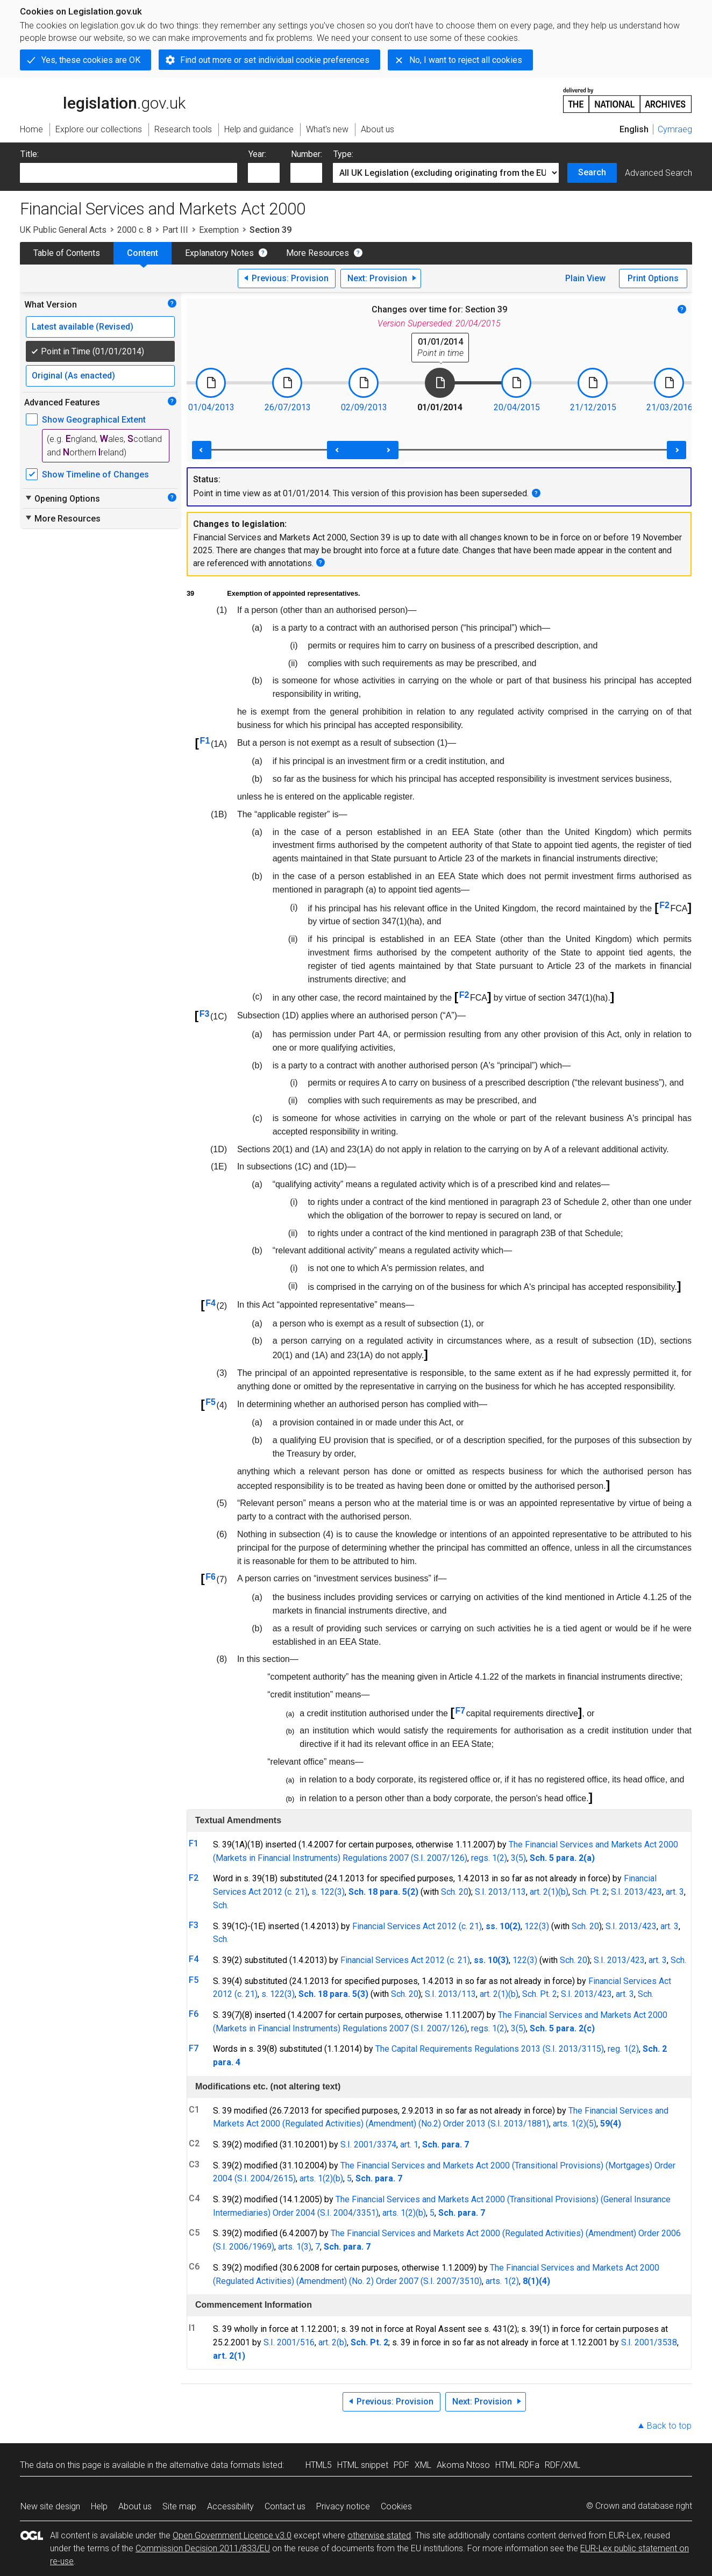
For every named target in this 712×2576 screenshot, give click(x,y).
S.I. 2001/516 (289, 2342)
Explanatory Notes (219, 253)
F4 (210, 1303)
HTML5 (318, 2465)
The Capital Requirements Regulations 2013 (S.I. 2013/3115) (489, 2049)
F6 (210, 1576)
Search (592, 172)
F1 (205, 740)
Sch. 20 (454, 1892)
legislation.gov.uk (103, 99)
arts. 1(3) (294, 2247)
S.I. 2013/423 (636, 1892)
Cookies (396, 2506)
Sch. (221, 1905)
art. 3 (675, 1892)
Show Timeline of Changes (95, 474)
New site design (50, 2506)
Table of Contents (66, 253)
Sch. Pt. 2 (589, 1892)
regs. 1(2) (489, 1858)
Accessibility (230, 2506)
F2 (664, 905)
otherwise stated (379, 2535)
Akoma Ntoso (463, 2465)
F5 (210, 1402)
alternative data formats (214, 2465)
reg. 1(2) (623, 2049)
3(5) (518, 1858)
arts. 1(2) (569, 2123)
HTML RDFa (517, 2465)
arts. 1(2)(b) (321, 2178)
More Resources (317, 253)
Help (99, 2506)
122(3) (536, 1926)
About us (135, 2506)
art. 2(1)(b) (549, 1892)
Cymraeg (675, 129)
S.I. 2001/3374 (368, 2144)
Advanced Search (658, 173)
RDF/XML (562, 2465)
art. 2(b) (332, 2342)
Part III (175, 230)
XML (423, 2465)
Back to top (669, 2426)
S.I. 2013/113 (500, 1892)
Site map (179, 2506)
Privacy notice (343, 2506)
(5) (591, 2123)
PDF (401, 2465)
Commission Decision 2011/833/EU (203, 2548)
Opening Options (62, 498)
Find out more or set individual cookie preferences (274, 60)
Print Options (653, 278)
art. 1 (409, 2144)
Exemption (219, 230)
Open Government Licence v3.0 (232, 2535)
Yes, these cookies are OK (90, 60)
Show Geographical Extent (94, 420)
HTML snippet (362, 2465)
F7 (460, 1710)
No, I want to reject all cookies (465, 60)
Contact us (285, 2506)
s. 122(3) (328, 1892)
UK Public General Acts (63, 230)
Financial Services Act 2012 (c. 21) (417, 1926)
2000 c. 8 (134, 230)
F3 (205, 1013)
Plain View (585, 278)
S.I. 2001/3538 (649, 2342)
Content (142, 253)
